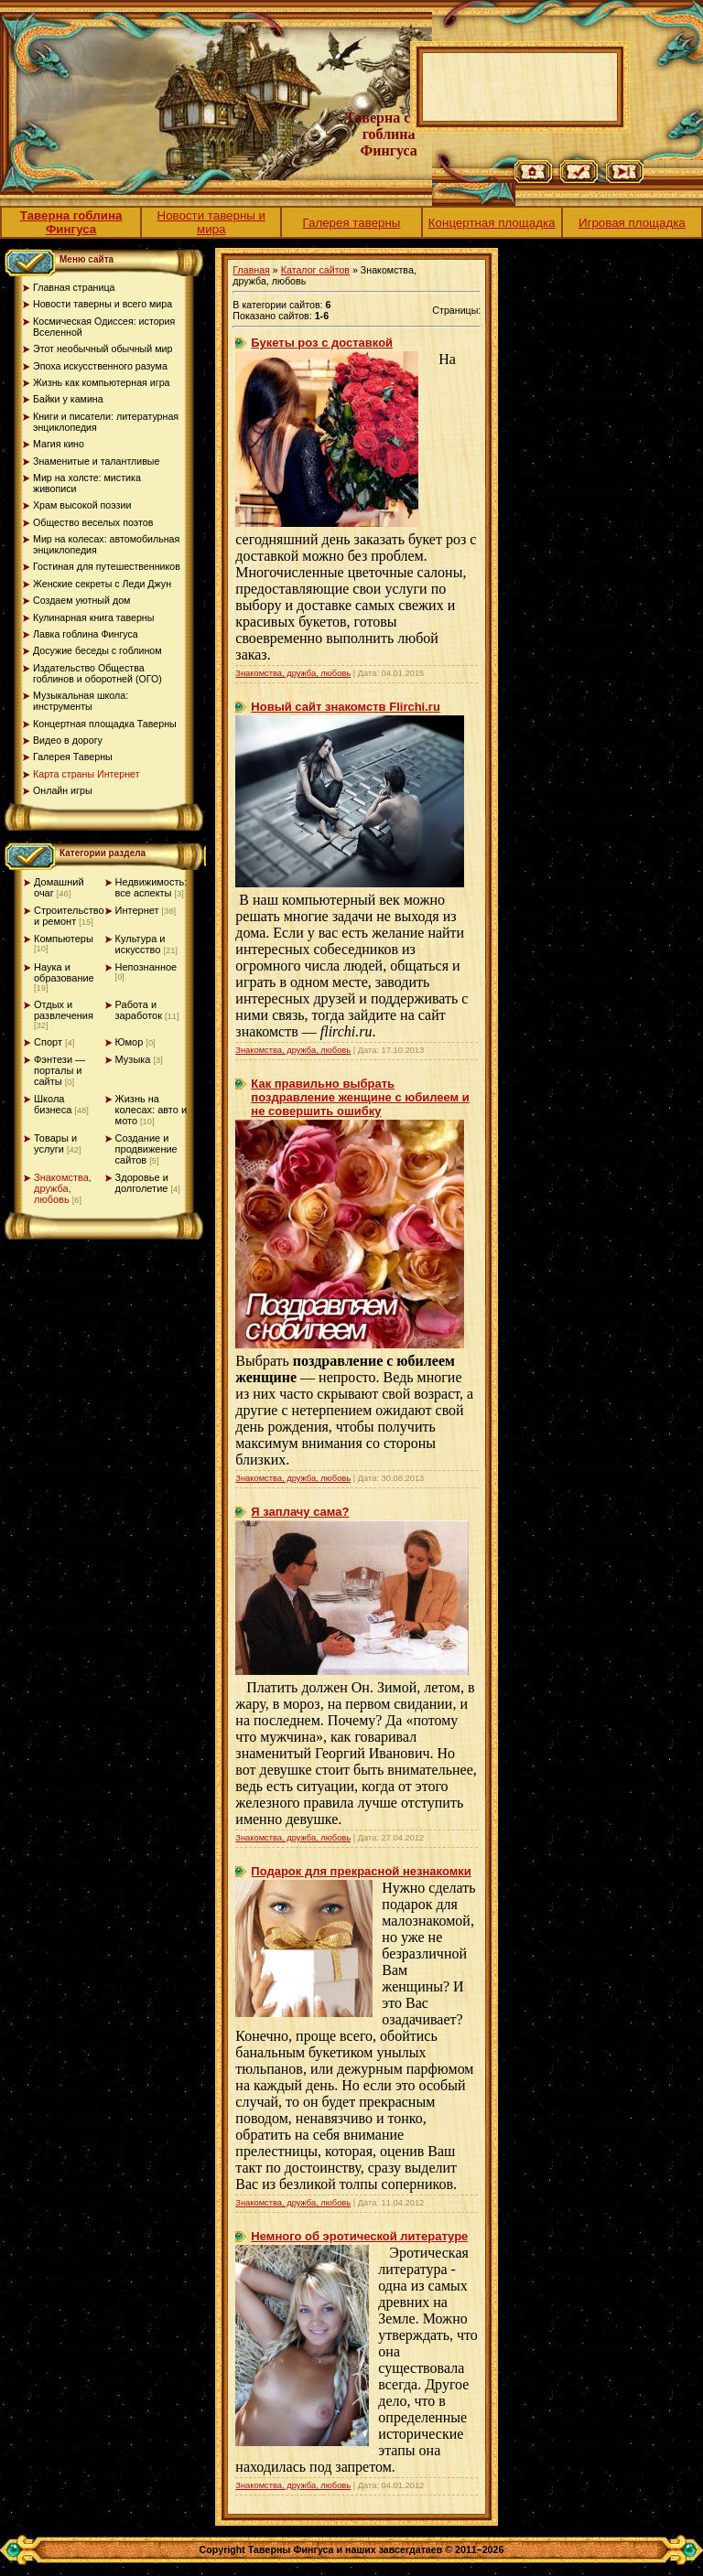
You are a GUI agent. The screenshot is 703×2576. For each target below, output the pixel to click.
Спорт (48, 1041)
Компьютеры (63, 938)
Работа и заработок (138, 1010)
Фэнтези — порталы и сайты (59, 1070)
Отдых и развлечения (63, 1010)
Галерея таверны (352, 223)
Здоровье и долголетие (141, 1183)
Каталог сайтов (315, 269)
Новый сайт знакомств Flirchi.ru (345, 707)
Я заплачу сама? (300, 1512)
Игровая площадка (632, 223)
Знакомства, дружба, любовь (63, 1188)
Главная (251, 269)
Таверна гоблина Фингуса (71, 222)
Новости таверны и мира (211, 222)
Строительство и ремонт (69, 916)
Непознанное (146, 966)
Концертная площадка (492, 223)
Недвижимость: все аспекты (151, 887)
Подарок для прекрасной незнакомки (360, 1871)
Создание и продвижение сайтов (146, 1148)
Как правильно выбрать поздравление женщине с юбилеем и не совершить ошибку (360, 1097)
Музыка (133, 1059)
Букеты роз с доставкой (322, 342)
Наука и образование (64, 972)
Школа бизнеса (52, 1104)
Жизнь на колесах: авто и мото (151, 1109)
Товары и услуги (55, 1143)
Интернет (137, 910)
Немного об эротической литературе (359, 2236)
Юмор (129, 1041)
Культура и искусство (140, 944)
